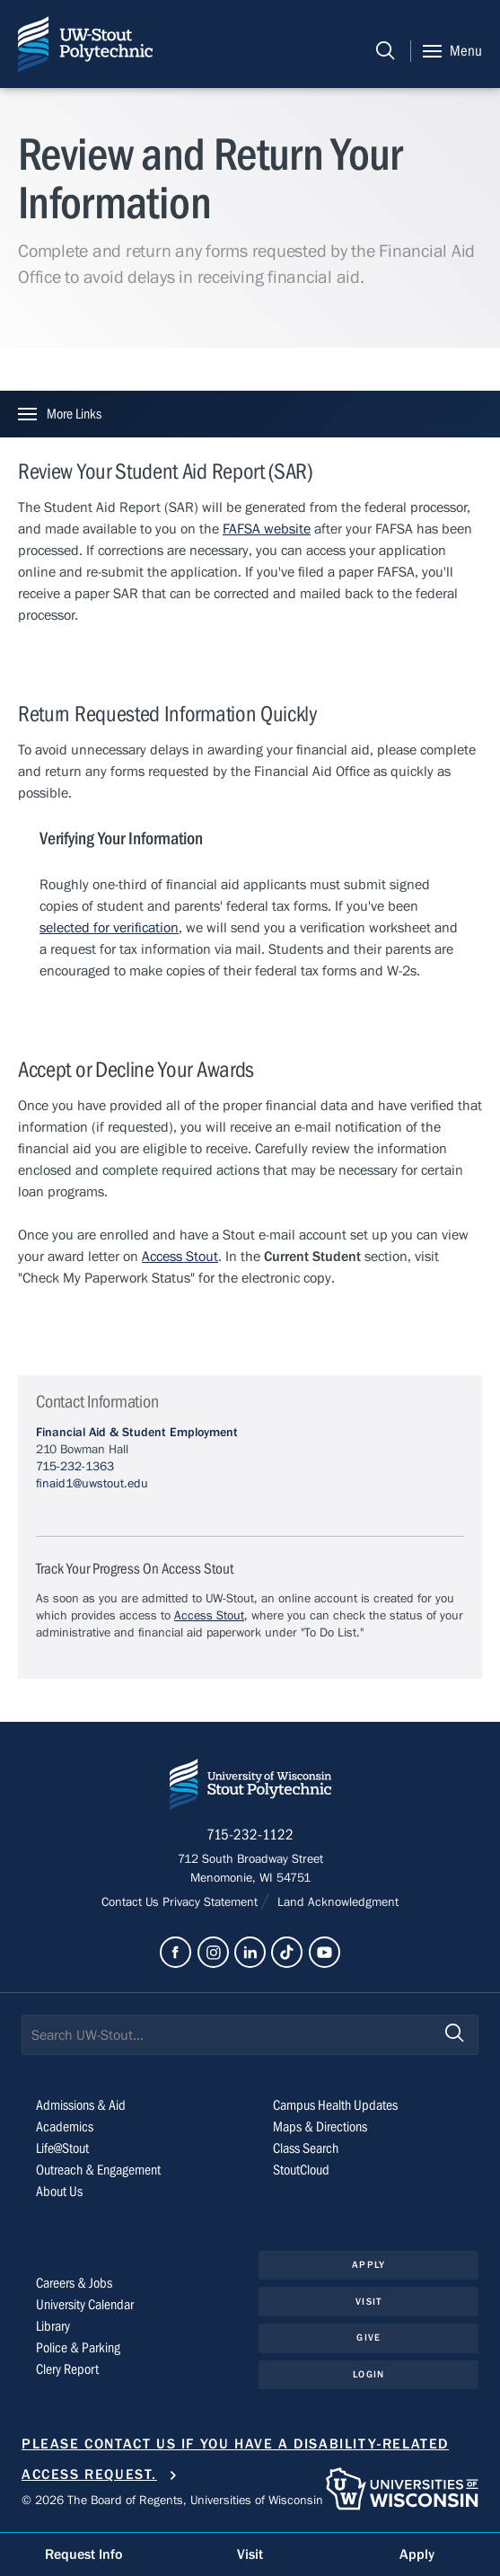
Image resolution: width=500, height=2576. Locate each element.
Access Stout (180, 1256)
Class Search (305, 2148)
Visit (368, 2301)
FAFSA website (267, 529)
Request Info (83, 2554)
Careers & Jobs (74, 2283)
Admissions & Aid (81, 2105)
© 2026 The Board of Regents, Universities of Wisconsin (172, 2500)
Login (368, 2374)
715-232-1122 (250, 1835)
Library (53, 2326)
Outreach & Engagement (98, 2170)
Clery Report (67, 2369)
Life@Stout (62, 2148)
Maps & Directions (320, 2127)
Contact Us (131, 1902)
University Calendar (85, 2305)
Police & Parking (78, 2348)
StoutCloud (301, 2170)
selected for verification (109, 928)
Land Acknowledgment (336, 1902)
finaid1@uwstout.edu (92, 1484)
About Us (59, 2191)
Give (368, 2337)
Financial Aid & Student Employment (137, 1432)
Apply (368, 2265)
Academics (64, 2127)
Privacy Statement (211, 1902)
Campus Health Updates (335, 2105)
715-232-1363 (75, 1467)
